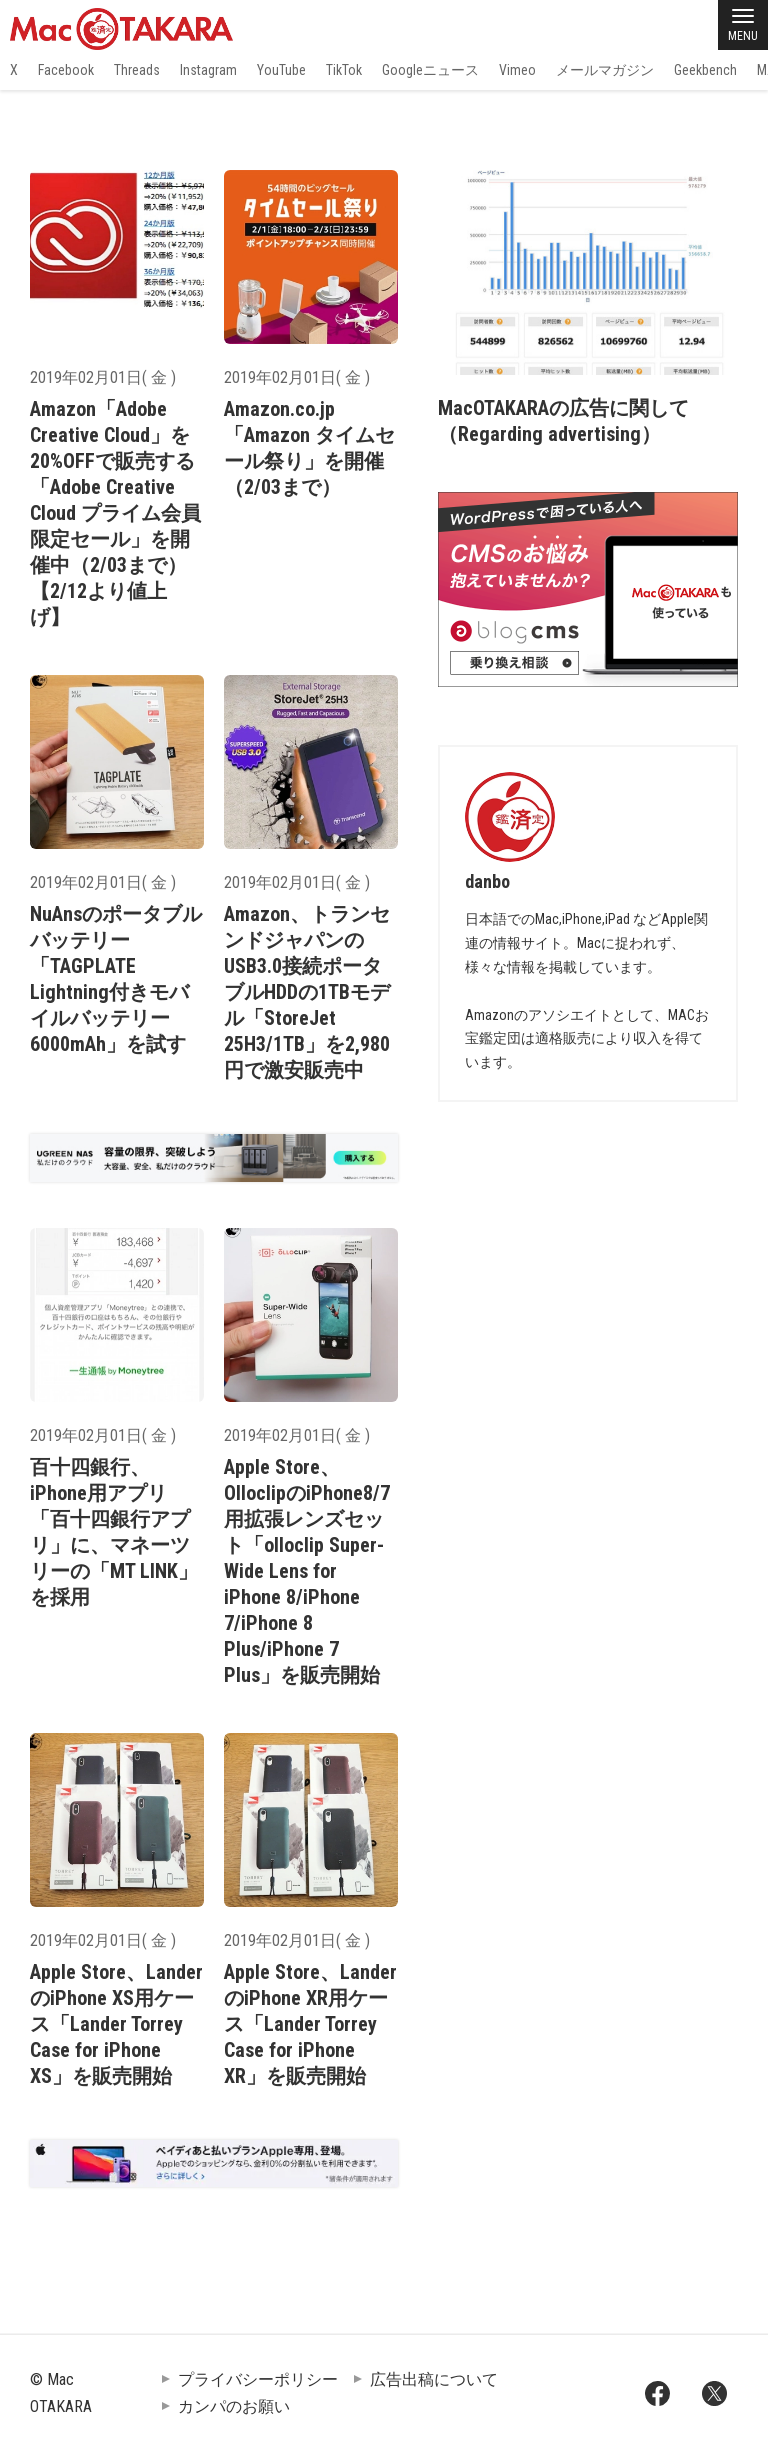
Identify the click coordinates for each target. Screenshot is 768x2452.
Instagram (208, 70)
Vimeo (517, 70)
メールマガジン (605, 70)
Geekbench (705, 70)
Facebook (66, 70)
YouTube (281, 70)
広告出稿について (434, 2379)
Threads (137, 70)
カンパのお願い (234, 2406)
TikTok (344, 70)
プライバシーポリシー (258, 2379)
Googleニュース (430, 70)
